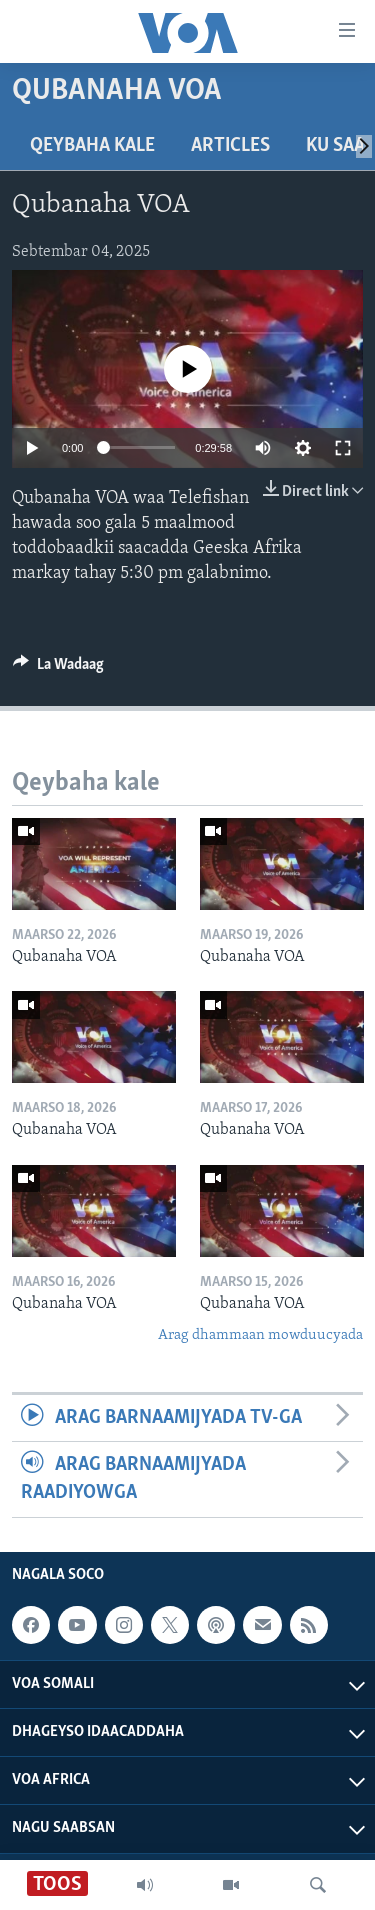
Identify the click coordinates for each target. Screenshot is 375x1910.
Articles (230, 146)
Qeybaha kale (92, 146)
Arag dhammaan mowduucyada (260, 1335)
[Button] (58, 669)
